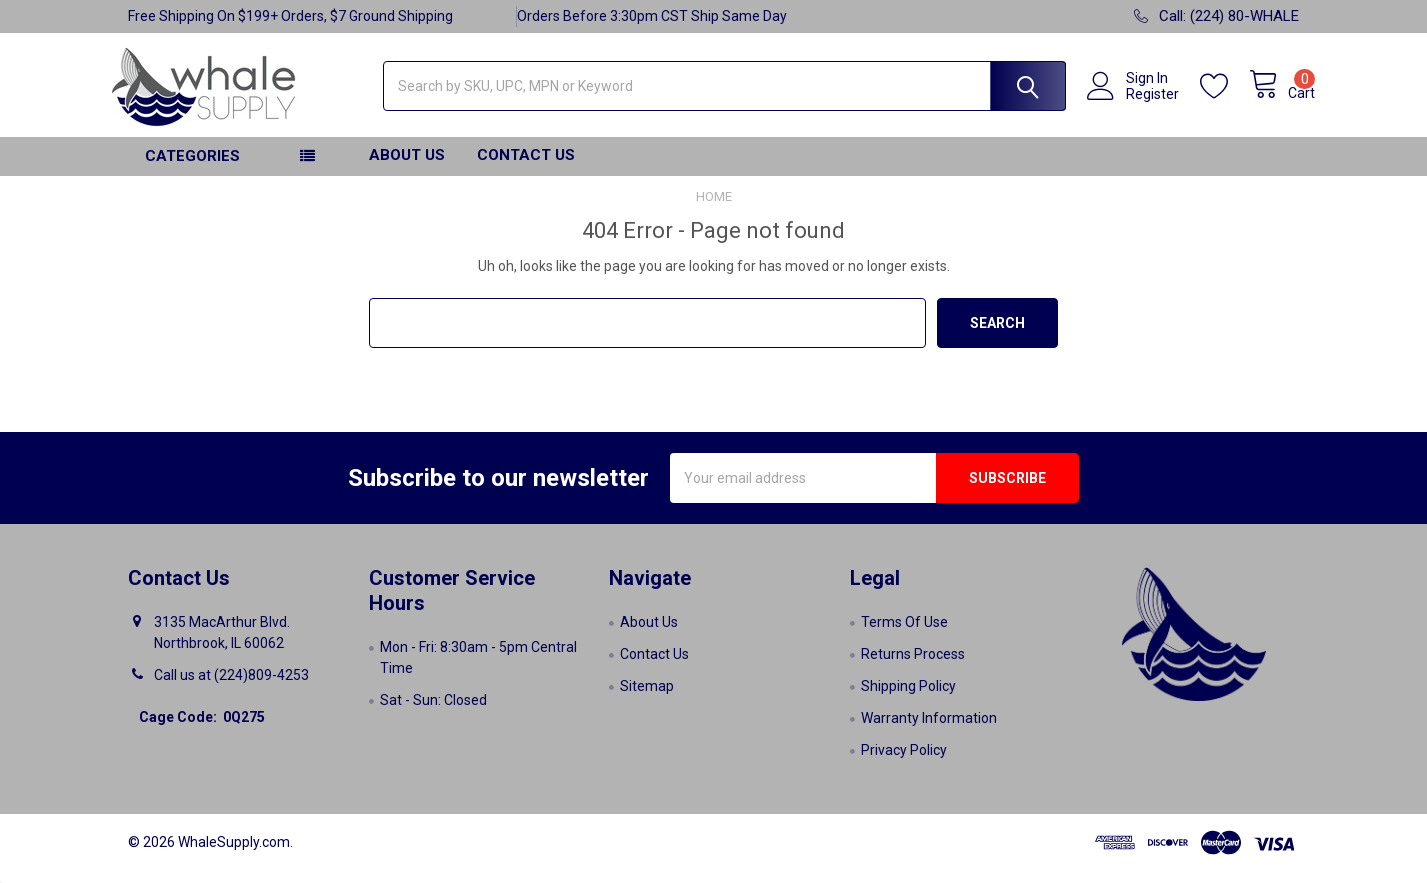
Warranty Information (929, 730)
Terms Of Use (904, 634)
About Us (407, 167)
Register (1136, 102)
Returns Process (913, 666)
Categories (192, 168)
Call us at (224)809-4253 (231, 687)
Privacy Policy (904, 762)
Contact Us (526, 167)
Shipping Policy (908, 698)
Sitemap (647, 698)
